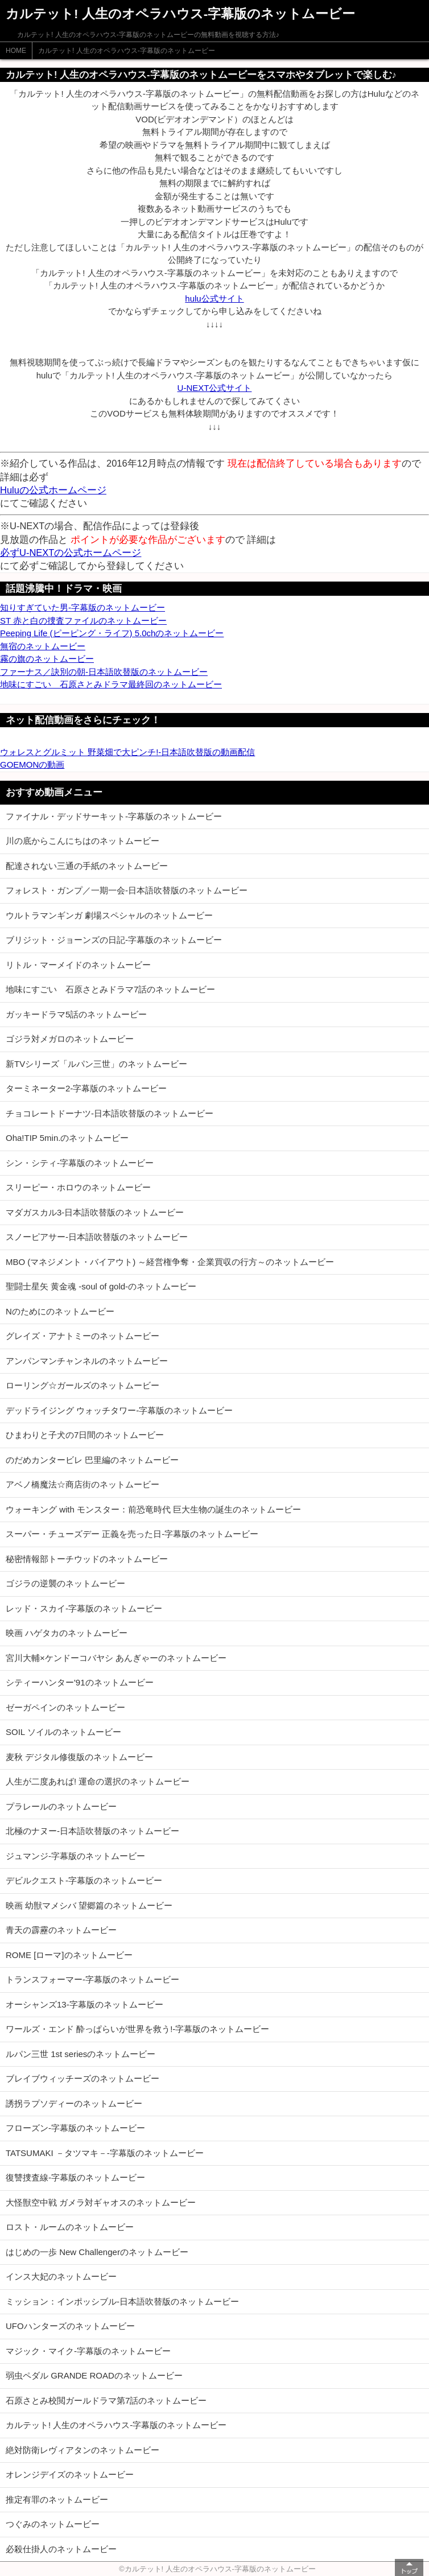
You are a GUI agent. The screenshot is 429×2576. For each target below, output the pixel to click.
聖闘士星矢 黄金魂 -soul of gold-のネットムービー (101, 1286)
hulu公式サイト (214, 298)
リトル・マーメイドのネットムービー (78, 965)
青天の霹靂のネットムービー (61, 1930)
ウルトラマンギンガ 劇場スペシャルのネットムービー (109, 915)
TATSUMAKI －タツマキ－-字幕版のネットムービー (105, 2153)
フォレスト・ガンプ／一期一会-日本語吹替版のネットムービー (127, 890)
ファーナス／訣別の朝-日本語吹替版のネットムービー (104, 672)
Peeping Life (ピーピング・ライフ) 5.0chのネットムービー (112, 633)
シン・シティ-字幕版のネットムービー (80, 1163)
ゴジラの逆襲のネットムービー (65, 1583)
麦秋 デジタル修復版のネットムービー (79, 1757)
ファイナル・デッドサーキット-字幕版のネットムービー (114, 816)
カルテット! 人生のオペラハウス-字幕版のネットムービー (126, 51)
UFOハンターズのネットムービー (70, 2326)
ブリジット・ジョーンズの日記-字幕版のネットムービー (114, 940)
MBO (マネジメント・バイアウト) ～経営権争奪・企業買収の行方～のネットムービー (170, 1262)
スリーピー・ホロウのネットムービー (78, 1187)
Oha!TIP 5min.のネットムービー (67, 1138)
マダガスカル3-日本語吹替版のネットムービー (95, 1212)
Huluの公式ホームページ (53, 490)
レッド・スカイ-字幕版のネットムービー (84, 1608)
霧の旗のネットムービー (47, 658)
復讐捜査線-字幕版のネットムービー (75, 2177)
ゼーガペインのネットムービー (65, 1707)
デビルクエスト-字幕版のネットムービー (84, 1880)
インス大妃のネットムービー (61, 2276)
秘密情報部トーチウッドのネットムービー (87, 1559)
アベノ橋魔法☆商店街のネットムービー (82, 1484)
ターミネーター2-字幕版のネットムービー (86, 1088)
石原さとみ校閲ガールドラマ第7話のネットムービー (106, 2400)
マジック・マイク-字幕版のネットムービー (88, 2351)
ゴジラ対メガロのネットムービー (70, 1039)
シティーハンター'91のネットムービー (80, 1682)
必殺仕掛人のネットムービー (61, 2549)
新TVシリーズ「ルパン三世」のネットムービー (96, 1064)
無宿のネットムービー (42, 646)
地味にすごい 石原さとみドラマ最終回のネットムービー (111, 684)
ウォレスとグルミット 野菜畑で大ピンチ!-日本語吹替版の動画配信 (127, 752)
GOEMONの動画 (32, 764)
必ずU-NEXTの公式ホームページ (70, 552)
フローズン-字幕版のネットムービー (75, 2128)
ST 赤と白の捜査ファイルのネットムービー (83, 620)
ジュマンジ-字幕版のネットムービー (75, 1856)
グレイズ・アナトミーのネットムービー (82, 1336)
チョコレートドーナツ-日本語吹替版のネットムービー (109, 1113)
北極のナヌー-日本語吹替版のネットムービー (92, 1831)
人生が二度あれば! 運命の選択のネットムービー (97, 1781)
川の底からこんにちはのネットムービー (82, 841)
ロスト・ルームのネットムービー (70, 2227)
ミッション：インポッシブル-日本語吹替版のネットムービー (122, 2301)
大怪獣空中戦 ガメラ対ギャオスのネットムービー (101, 2202)
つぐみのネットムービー (53, 2524)
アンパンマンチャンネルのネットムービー (87, 1361)
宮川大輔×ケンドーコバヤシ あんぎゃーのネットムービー (116, 1658)
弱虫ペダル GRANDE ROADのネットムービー (94, 2375)
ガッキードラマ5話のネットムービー (76, 1014)
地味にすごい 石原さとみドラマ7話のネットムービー (110, 989)
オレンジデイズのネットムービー (70, 2474)
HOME (16, 51)
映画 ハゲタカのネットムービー (66, 1633)
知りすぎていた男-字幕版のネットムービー (82, 607)
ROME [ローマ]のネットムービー (69, 1955)
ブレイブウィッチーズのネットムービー (82, 2078)
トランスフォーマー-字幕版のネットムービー (92, 1979)
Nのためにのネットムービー (60, 1311)
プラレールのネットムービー (61, 1806)
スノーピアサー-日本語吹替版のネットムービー (97, 1237)
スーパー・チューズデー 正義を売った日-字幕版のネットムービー (132, 1534)
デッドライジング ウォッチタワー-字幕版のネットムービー (119, 1410)
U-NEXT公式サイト (215, 388)
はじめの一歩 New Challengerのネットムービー (97, 2252)
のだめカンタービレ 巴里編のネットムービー (92, 1460)
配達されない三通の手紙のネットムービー (87, 866)
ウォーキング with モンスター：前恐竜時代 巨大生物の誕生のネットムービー (153, 1509)
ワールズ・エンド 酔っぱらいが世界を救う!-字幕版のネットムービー (137, 2029)
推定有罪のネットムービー (57, 2499)
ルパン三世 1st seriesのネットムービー (80, 2054)
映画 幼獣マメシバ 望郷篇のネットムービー (89, 1905)
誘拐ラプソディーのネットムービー (74, 2103)
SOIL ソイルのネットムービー (63, 1732)
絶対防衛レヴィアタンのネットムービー (82, 2450)
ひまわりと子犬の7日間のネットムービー (85, 1435)
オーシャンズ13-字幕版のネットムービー (84, 2004)
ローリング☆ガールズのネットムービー (82, 1385)
